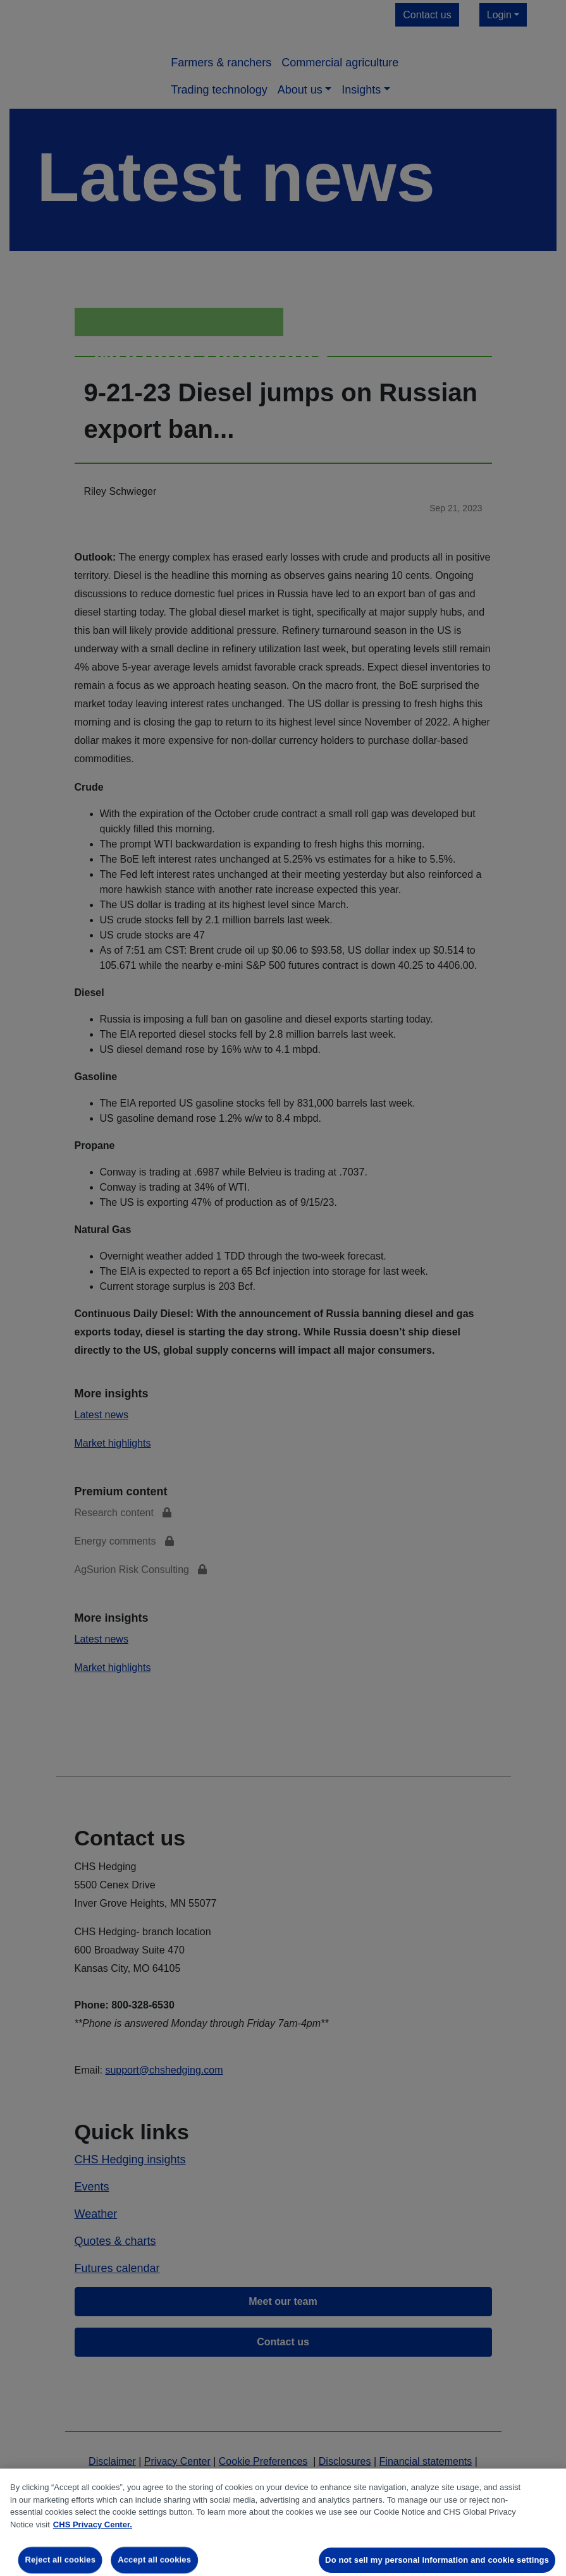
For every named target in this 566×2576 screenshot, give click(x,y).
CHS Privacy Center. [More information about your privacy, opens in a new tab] (92, 2524)
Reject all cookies (60, 2560)
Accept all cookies (154, 2560)
